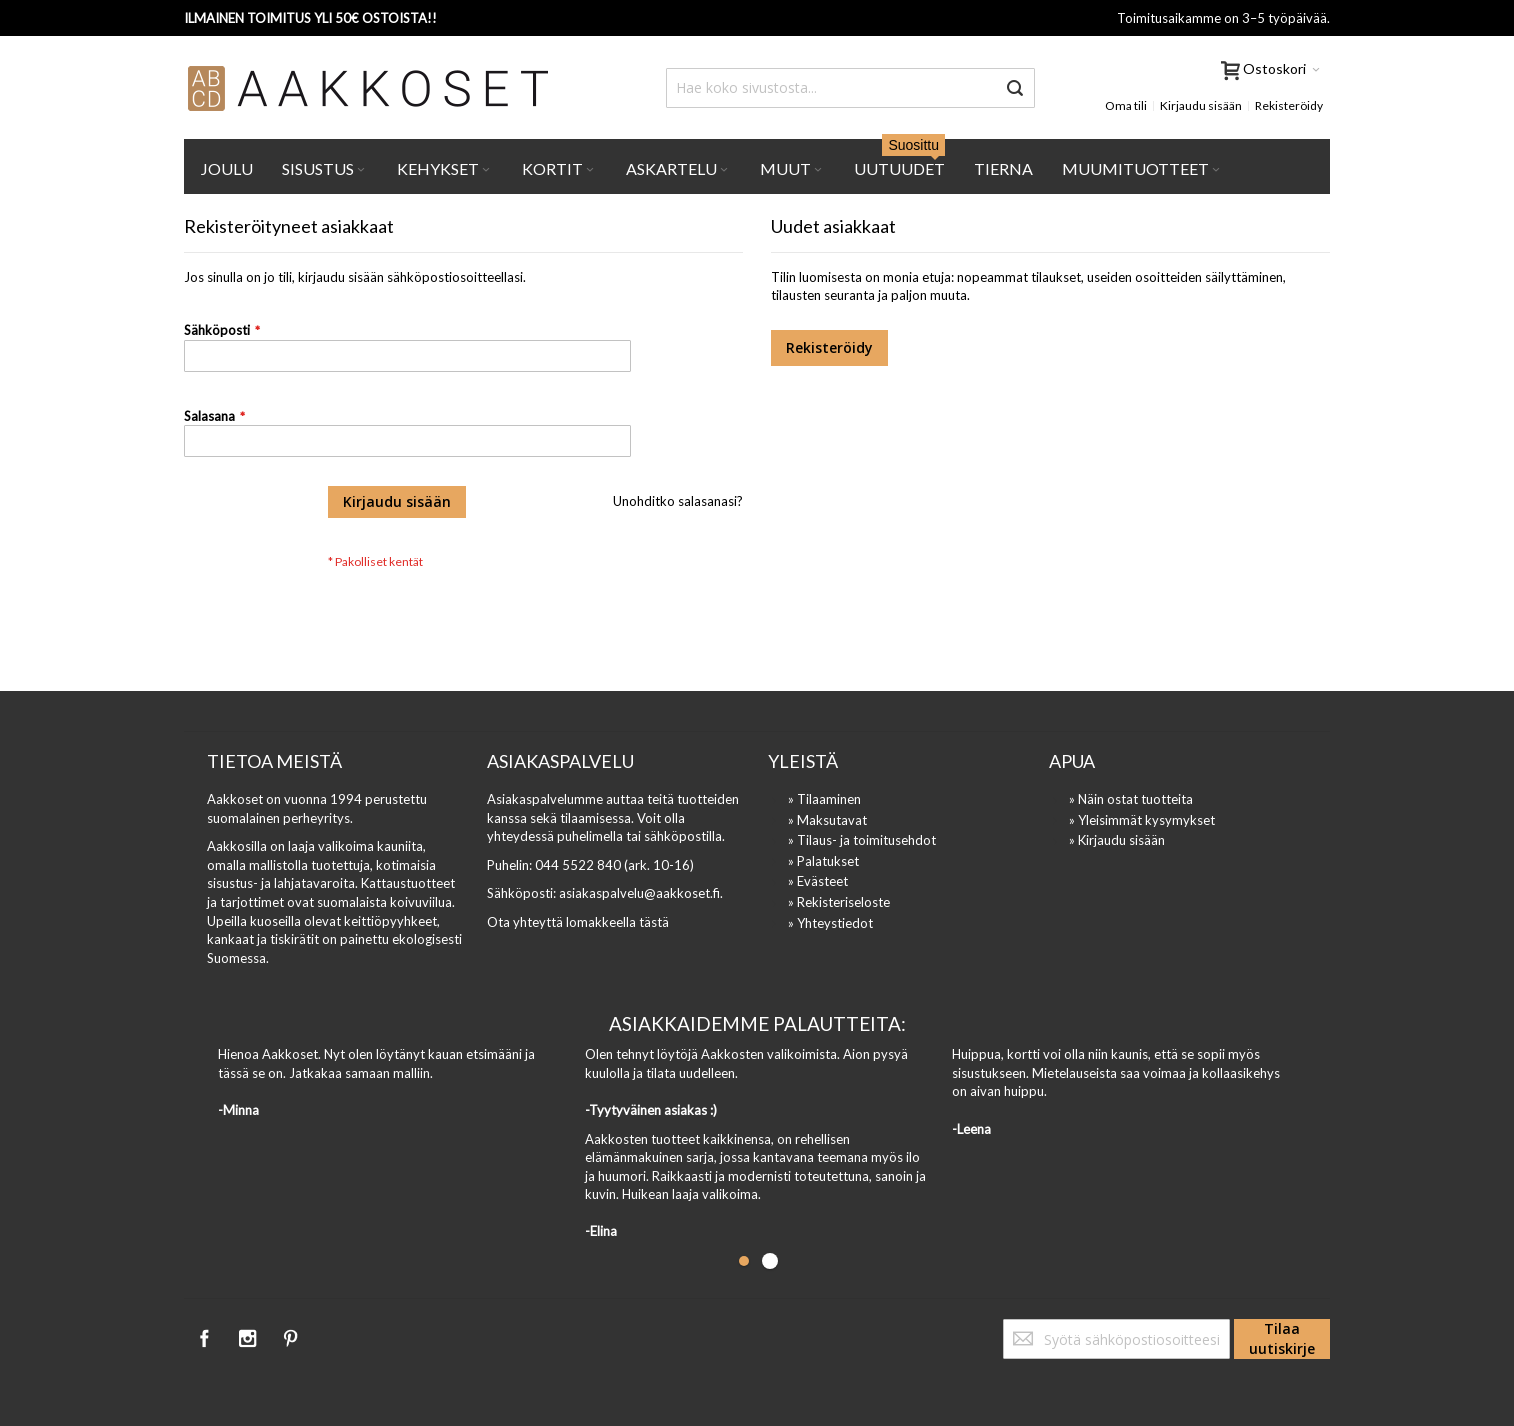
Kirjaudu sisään (1201, 105)
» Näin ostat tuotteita (1131, 799)
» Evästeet (818, 881)
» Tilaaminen (824, 799)
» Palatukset (823, 861)
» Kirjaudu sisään (1117, 840)
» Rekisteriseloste (839, 902)
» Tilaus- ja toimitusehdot (862, 840)
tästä (654, 922)
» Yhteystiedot (830, 923)
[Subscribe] (1282, 1339)
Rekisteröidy (1289, 105)
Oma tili (1126, 105)
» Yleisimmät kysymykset (1142, 820)
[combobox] (850, 88)
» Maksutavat (827, 820)
